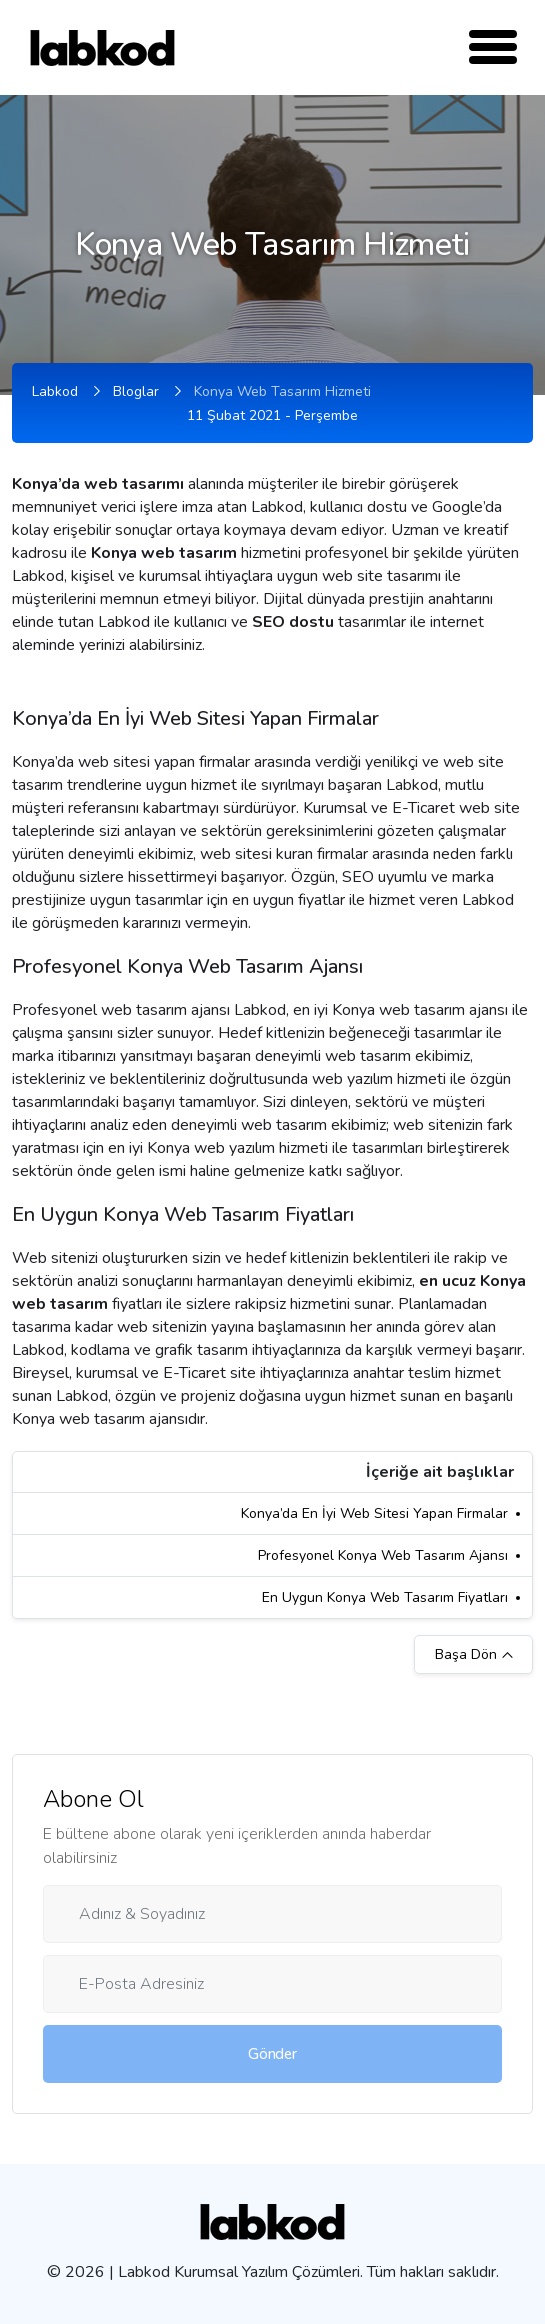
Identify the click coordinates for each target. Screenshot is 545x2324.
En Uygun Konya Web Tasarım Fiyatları (385, 1597)
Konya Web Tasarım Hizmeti (282, 391)
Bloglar (136, 391)
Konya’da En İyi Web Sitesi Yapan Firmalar (374, 1513)
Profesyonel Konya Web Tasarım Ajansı (383, 1555)
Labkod (55, 391)
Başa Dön (474, 1654)
